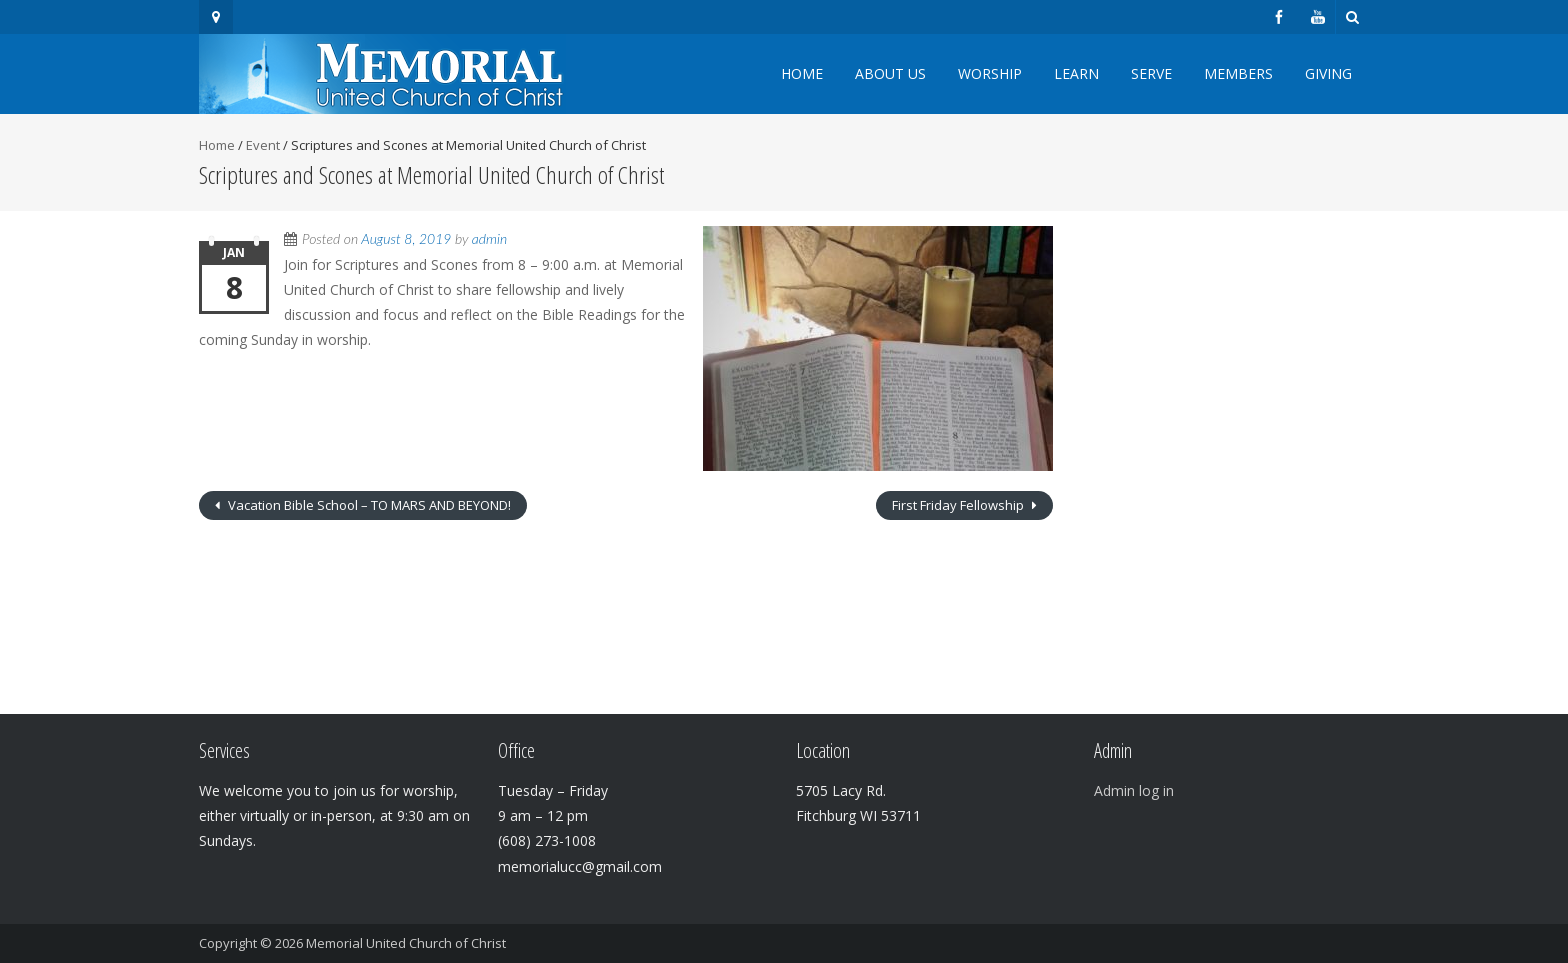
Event (263, 145)
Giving (1328, 73)
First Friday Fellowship (959, 505)
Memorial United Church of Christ (406, 943)
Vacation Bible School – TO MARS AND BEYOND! (368, 505)
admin (489, 238)
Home (802, 73)
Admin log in (1134, 790)
